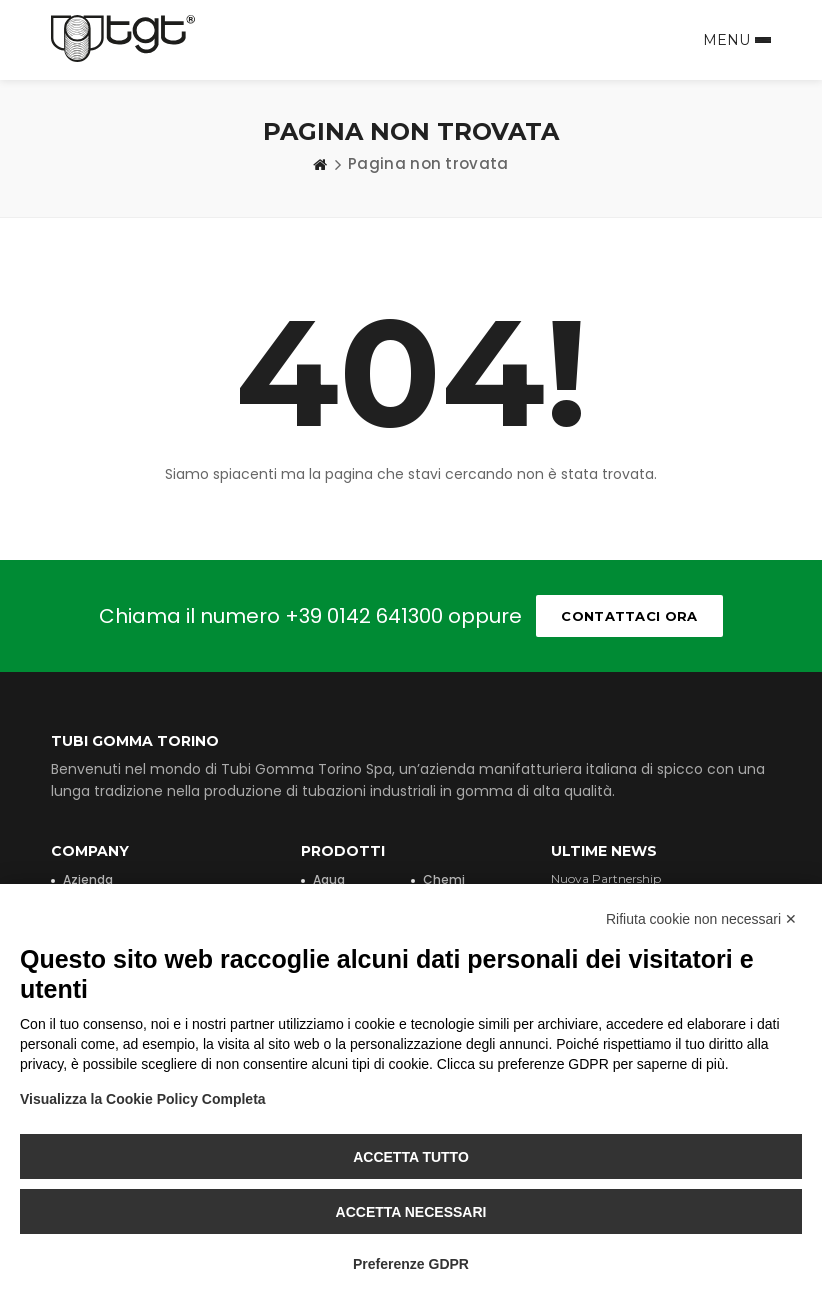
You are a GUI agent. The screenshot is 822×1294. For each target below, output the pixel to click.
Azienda (88, 879)
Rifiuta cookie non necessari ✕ (701, 919)
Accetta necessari (411, 1212)
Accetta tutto (411, 1157)
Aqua (329, 879)
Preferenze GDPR (411, 1264)
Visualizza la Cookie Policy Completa (143, 1099)
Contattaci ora (629, 616)
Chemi (444, 879)
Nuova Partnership (606, 878)
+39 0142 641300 (364, 616)
